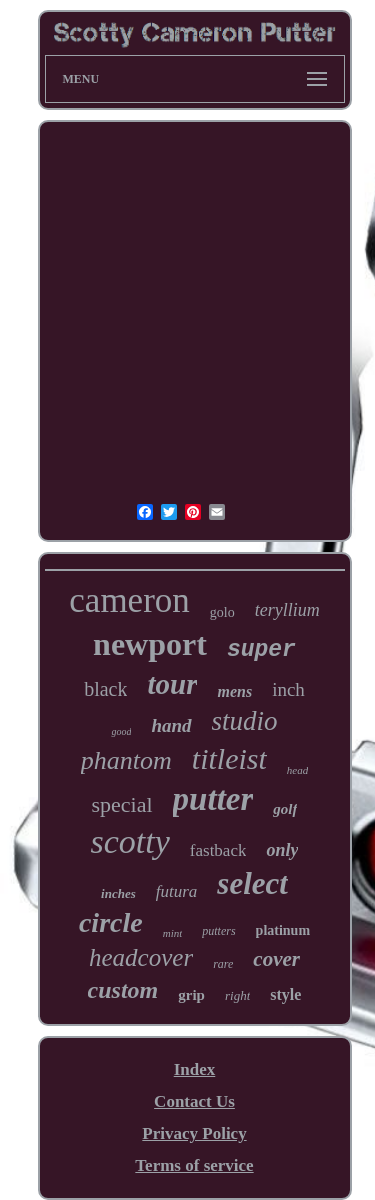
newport (150, 644)
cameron (129, 600)
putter (213, 799)
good (121, 731)
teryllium (287, 610)
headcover (141, 957)
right (237, 995)
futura (177, 891)
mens (234, 691)
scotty (130, 841)
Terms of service (194, 1165)
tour (172, 684)
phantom (126, 760)
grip (191, 995)
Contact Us (194, 1101)
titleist (229, 758)
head (297, 770)
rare (223, 964)
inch (288, 689)
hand (171, 725)
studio (245, 721)
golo (222, 612)
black (105, 689)
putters (218, 931)
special (122, 804)
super (261, 650)
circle (111, 922)
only (282, 850)
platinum (283, 930)
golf (285, 809)
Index (195, 1069)
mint (173, 933)
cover (276, 959)
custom (123, 990)
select (252, 883)
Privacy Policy (194, 1133)
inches (118, 893)
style (285, 994)
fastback (218, 850)
